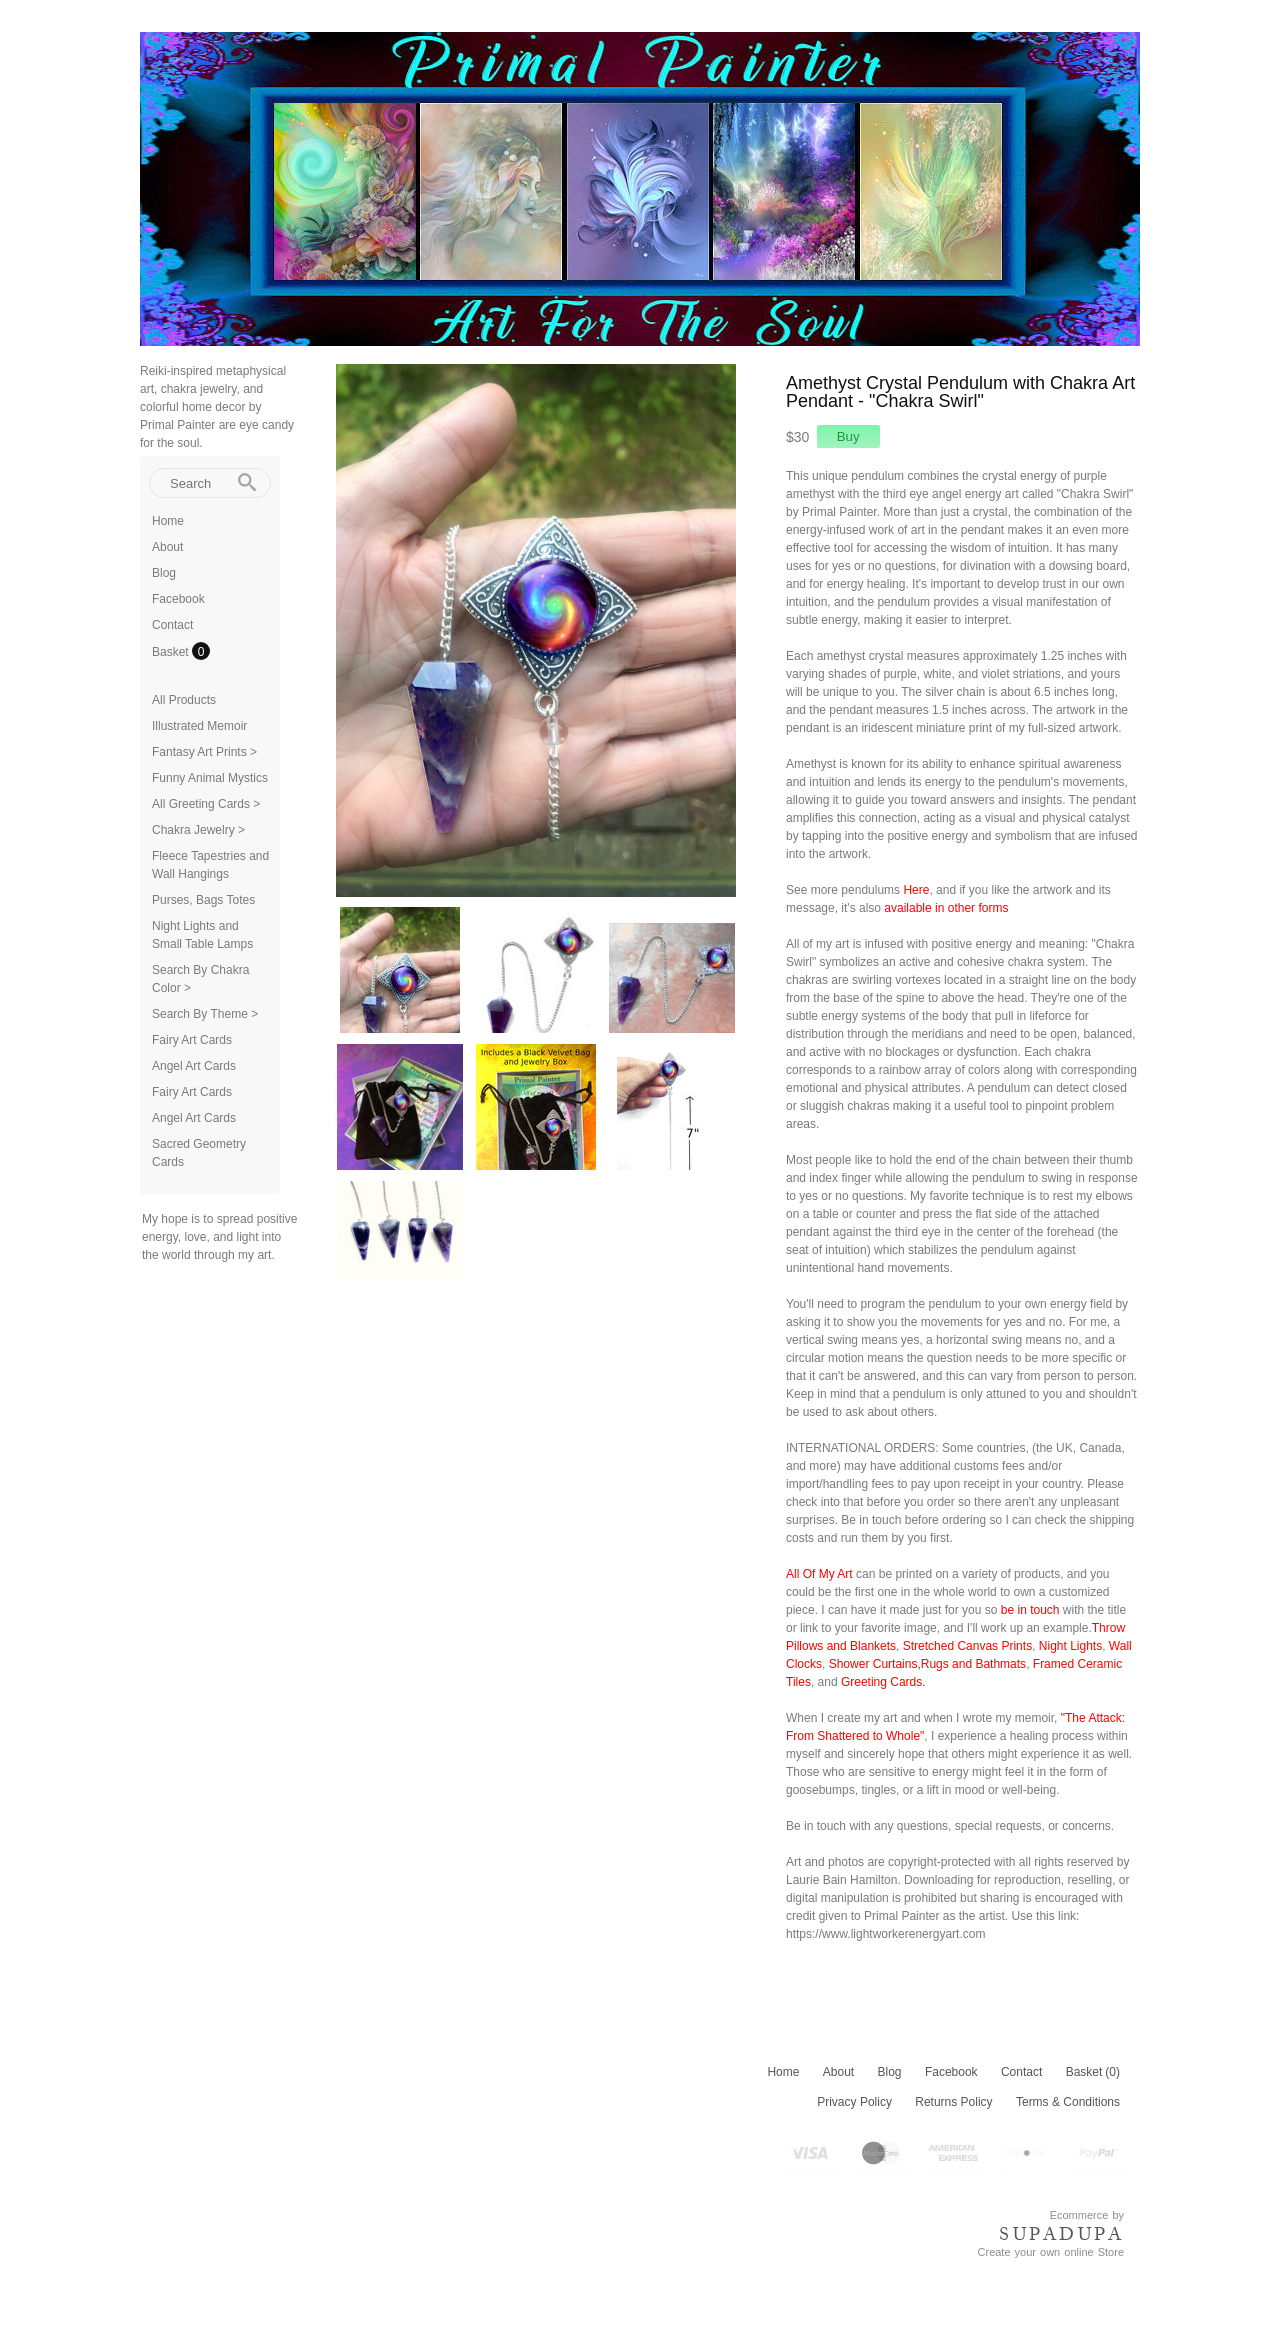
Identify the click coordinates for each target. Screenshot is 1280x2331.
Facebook (178, 599)
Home (168, 521)
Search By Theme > (205, 1014)
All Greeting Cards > (206, 804)
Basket (172, 652)
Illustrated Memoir (199, 726)
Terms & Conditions (1068, 2102)
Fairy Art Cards (192, 1040)
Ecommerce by (1087, 2215)
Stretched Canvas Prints (967, 1646)
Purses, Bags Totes (203, 900)
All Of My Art (819, 1574)
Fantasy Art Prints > (204, 752)
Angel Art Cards (194, 1066)
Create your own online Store (1051, 2252)
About (167, 547)
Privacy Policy (854, 2102)
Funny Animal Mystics (210, 778)
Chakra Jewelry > (198, 830)
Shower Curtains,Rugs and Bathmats (927, 1664)
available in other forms (946, 908)
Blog (164, 573)
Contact (172, 625)
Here (916, 890)
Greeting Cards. (883, 1682)
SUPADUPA (1061, 2234)
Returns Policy (953, 2102)
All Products (184, 700)
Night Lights (1070, 1646)
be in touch (1030, 1610)
